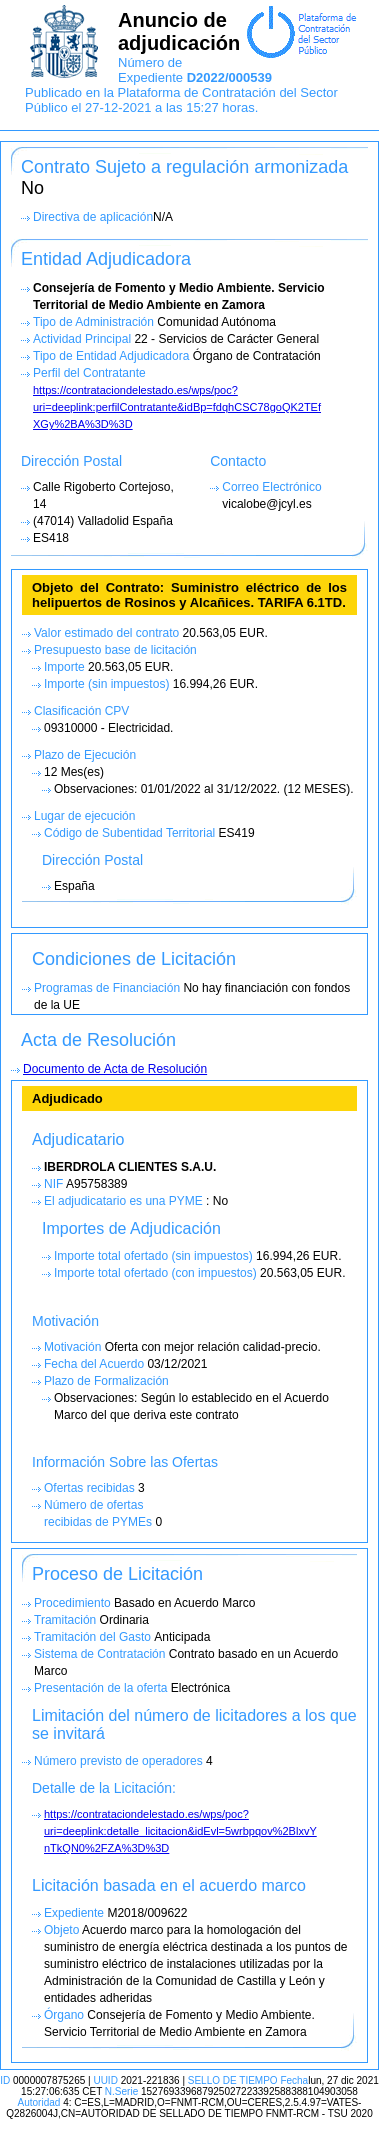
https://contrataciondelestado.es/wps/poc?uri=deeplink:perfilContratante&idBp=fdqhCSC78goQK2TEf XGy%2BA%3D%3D (177, 407)
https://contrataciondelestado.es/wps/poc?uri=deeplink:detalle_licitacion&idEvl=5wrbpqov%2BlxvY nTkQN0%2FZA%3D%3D (180, 1831)
